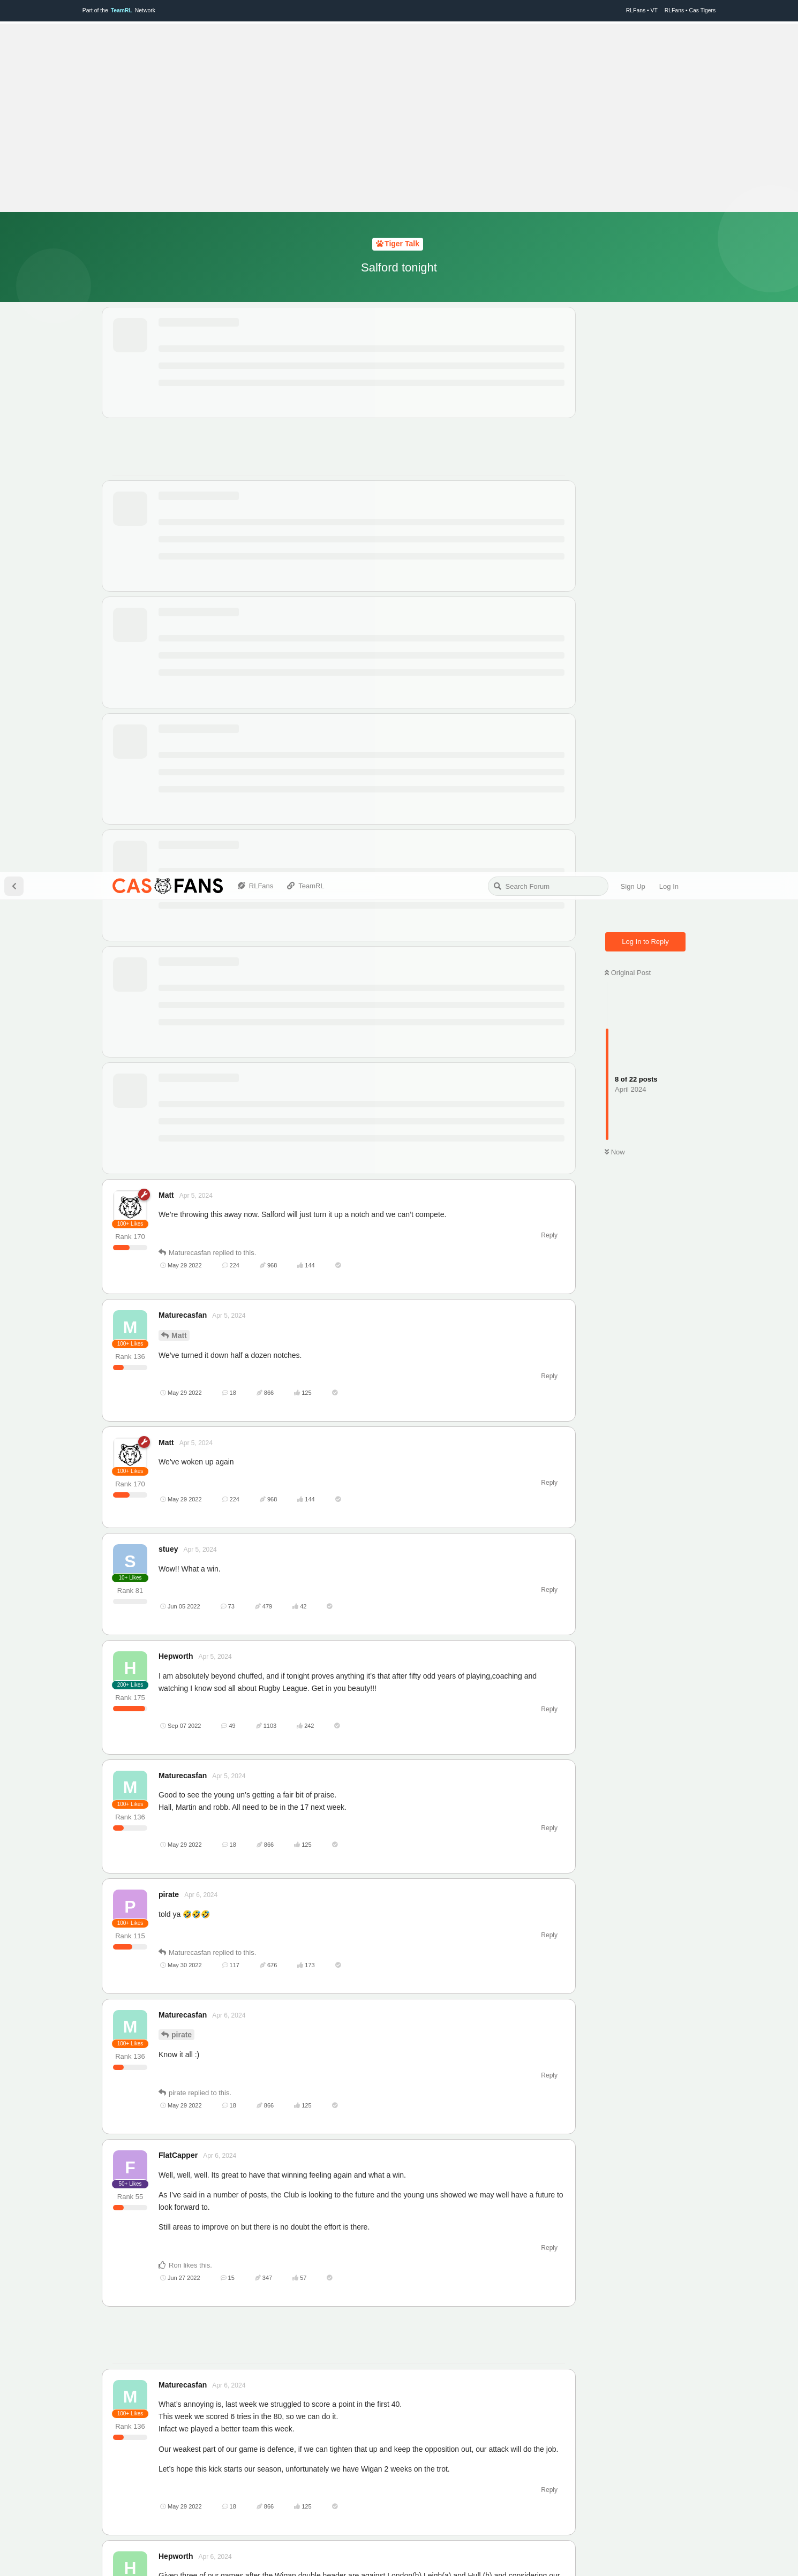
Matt (179, 463)
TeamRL (408, 2557)
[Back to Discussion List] (14, 14)
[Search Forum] (548, 14)
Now (615, 280)
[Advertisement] (307, 1464)
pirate (181, 1162)
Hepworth (188, 1886)
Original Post (628, 100)
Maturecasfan (195, 2157)
